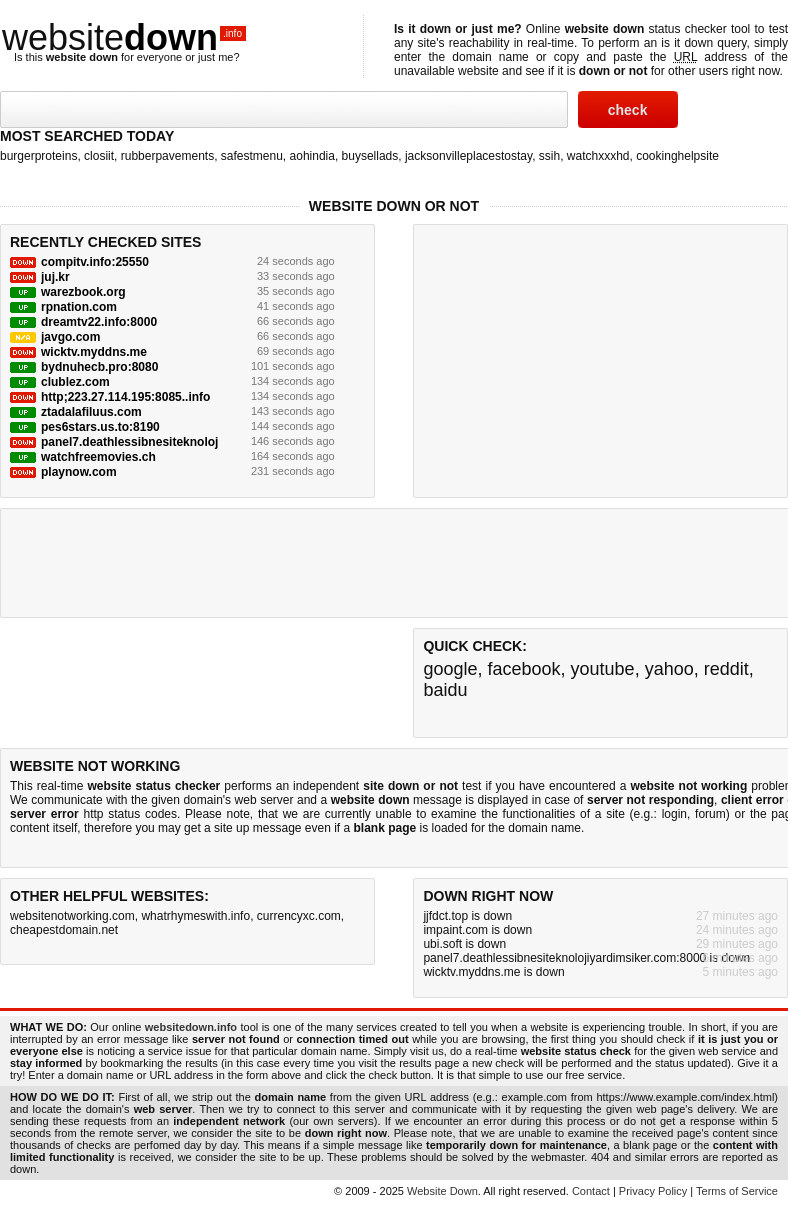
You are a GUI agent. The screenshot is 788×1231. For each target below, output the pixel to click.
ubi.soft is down (464, 944)
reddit (726, 669)
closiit (99, 156)
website (124, 37)
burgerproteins (38, 156)
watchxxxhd (598, 156)
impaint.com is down (477, 930)
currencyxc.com (299, 916)
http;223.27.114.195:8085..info (125, 397)
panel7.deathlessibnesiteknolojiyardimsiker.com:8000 (194, 442)
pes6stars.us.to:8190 (100, 427)
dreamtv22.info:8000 (99, 322)
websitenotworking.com (72, 916)
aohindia (312, 156)
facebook (523, 669)
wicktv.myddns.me (94, 352)
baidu (445, 690)
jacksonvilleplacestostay (468, 156)
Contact (591, 1191)
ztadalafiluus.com (91, 412)
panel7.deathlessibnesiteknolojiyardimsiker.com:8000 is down (586, 958)
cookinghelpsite (677, 156)
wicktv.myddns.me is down (493, 972)
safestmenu (252, 156)
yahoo (669, 669)
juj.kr (55, 277)
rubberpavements (167, 156)
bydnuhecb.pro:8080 (99, 367)
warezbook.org (83, 292)
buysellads (370, 156)
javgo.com (70, 337)
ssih (549, 156)
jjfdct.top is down (467, 916)
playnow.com (79, 472)
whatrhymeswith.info (195, 916)
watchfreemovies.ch (98, 457)
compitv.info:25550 (95, 262)
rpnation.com (79, 307)
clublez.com (75, 382)
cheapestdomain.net (64, 930)
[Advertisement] (573, 359)
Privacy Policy (653, 1191)
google (450, 669)
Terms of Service (737, 1191)
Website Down (442, 1191)
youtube (603, 669)
